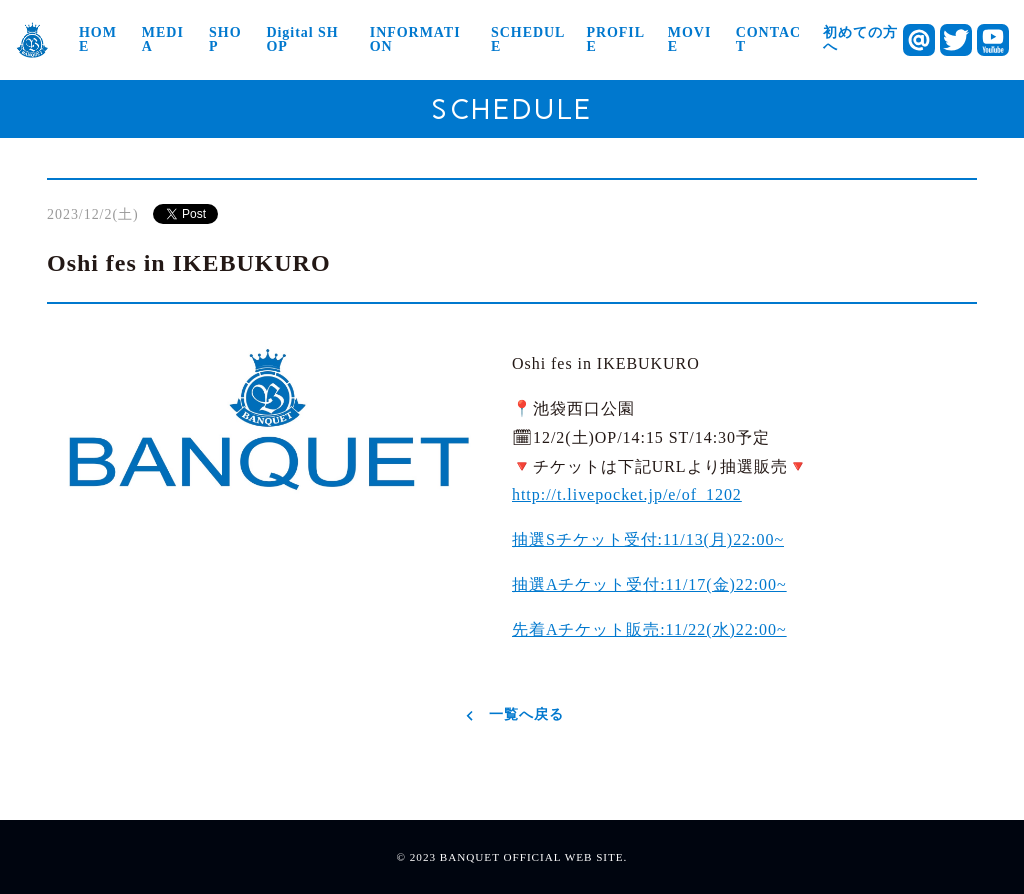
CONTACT (768, 40)
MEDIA (163, 40)
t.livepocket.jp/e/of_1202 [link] (627, 494)
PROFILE (615, 40)
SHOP (225, 40)
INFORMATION (415, 40)
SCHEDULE (528, 40)
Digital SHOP (302, 40)
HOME (98, 40)
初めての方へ (860, 40)
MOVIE (690, 40)
